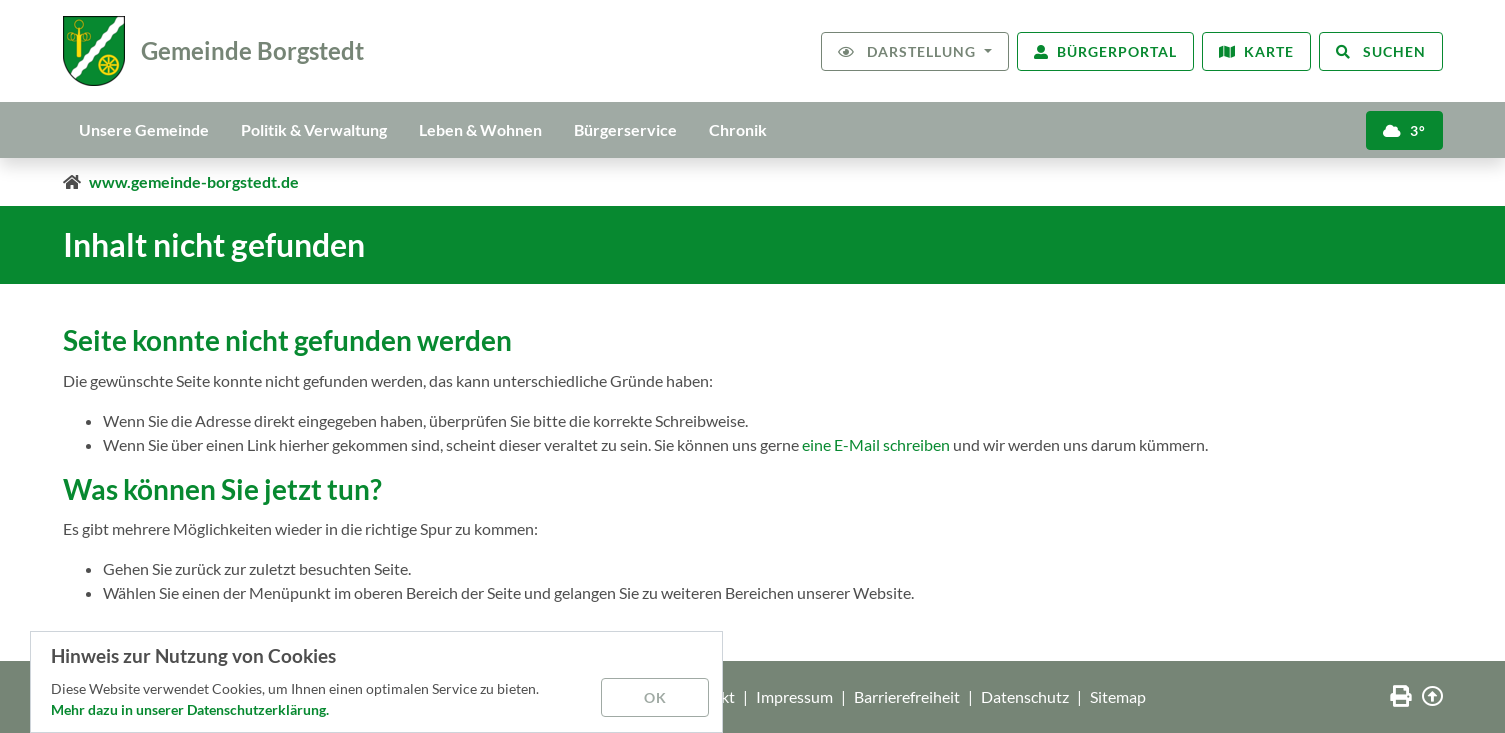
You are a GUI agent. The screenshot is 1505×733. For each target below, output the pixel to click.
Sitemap (1118, 696)
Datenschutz (1025, 696)
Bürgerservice (625, 129)
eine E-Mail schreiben (876, 444)
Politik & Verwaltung (314, 129)
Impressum (794, 696)
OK (655, 697)
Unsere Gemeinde (144, 129)
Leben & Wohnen (480, 129)
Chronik (738, 129)
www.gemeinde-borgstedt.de (194, 181)
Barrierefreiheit (907, 696)
